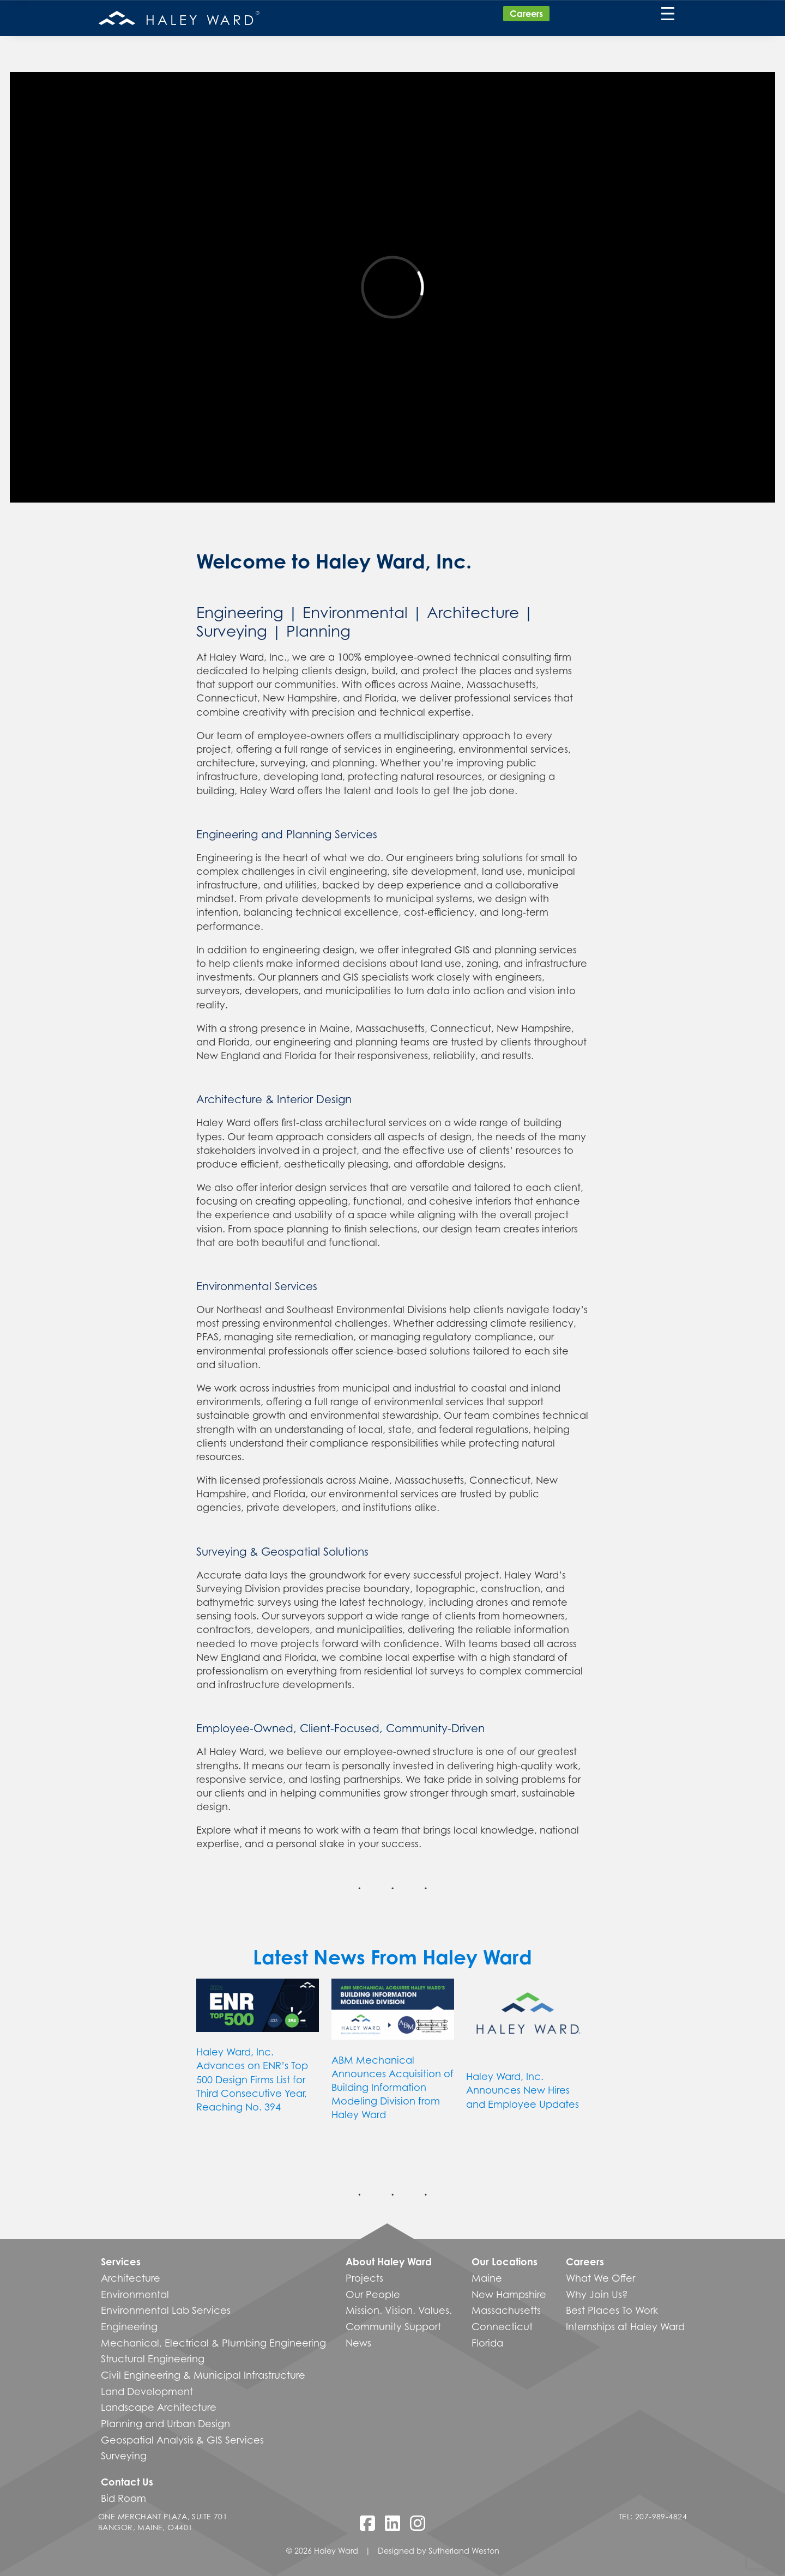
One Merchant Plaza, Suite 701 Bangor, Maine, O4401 (162, 2522)
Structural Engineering (152, 2359)
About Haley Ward (389, 2261)
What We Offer (600, 2278)
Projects (364, 2278)
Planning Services (331, 834)
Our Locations (505, 2261)
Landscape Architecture (158, 2407)
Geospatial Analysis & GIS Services (182, 2440)
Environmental (355, 612)
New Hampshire (509, 2294)
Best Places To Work (612, 2310)
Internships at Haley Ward (625, 2326)
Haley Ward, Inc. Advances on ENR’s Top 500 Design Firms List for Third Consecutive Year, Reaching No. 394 (252, 2079)
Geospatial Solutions (315, 1551)
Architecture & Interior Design (274, 1099)
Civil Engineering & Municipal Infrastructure (203, 2375)
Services (121, 2261)
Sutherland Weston (463, 2550)
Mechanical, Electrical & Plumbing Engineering (213, 2343)
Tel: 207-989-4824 (653, 2516)
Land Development (147, 2391)
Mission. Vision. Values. (399, 2310)
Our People (373, 2294)
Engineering (239, 612)
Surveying (231, 630)
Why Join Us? (597, 2294)
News (358, 2343)
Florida (487, 2343)
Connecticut (502, 2326)
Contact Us (127, 2482)
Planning (318, 630)
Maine (487, 2278)
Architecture (473, 612)
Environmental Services (256, 1286)
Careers (526, 13)
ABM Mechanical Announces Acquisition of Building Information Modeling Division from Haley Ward (392, 2087)
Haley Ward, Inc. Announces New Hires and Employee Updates (522, 2089)
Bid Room (123, 2498)
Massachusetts (506, 2310)
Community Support (393, 2326)
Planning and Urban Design (165, 2423)
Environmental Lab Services (166, 2310)
